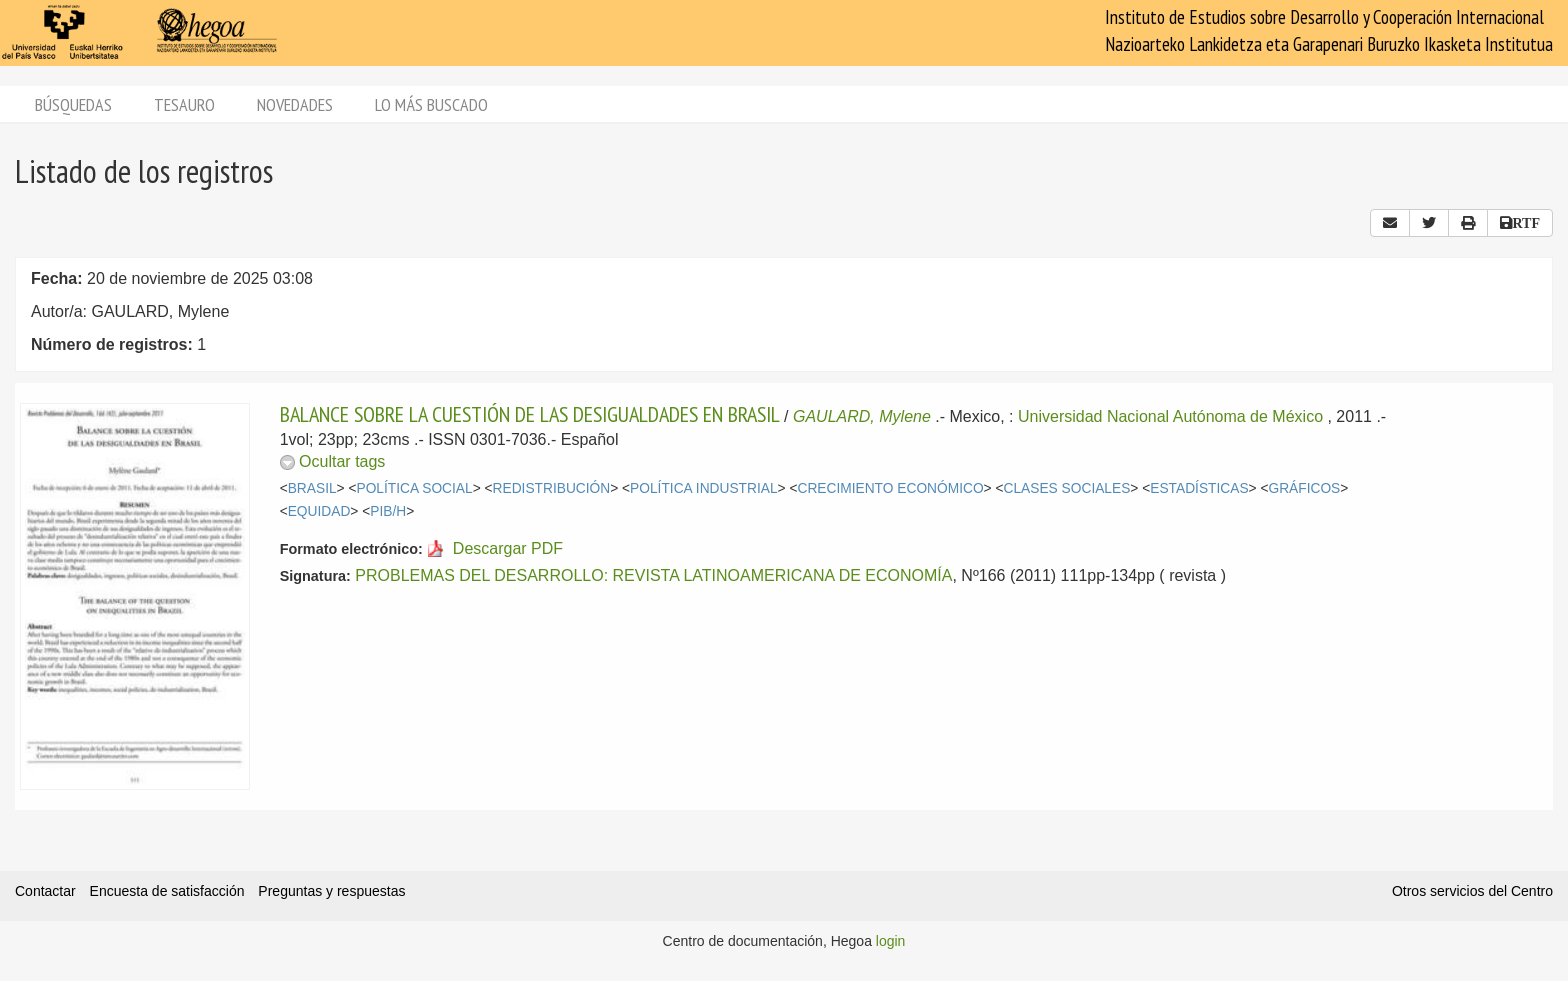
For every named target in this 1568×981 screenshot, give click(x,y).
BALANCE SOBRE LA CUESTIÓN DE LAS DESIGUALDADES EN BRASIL (530, 414)
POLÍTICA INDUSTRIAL (703, 488)
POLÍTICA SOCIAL (415, 488)
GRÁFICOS (1304, 488)
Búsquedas (73, 104)
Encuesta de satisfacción (167, 891)
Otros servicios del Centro (1472, 891)
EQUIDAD (319, 511)
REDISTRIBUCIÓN (552, 488)
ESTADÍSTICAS (1199, 488)
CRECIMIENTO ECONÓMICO (890, 488)
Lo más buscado (431, 104)
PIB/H (388, 511)
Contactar (45, 891)
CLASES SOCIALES (1067, 488)
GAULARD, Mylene (862, 416)
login (891, 941)
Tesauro (184, 104)
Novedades (295, 104)
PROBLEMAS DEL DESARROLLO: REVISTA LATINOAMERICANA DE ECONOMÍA (653, 575)
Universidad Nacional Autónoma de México (1170, 416)
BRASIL (312, 488)
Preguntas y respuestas (331, 891)
